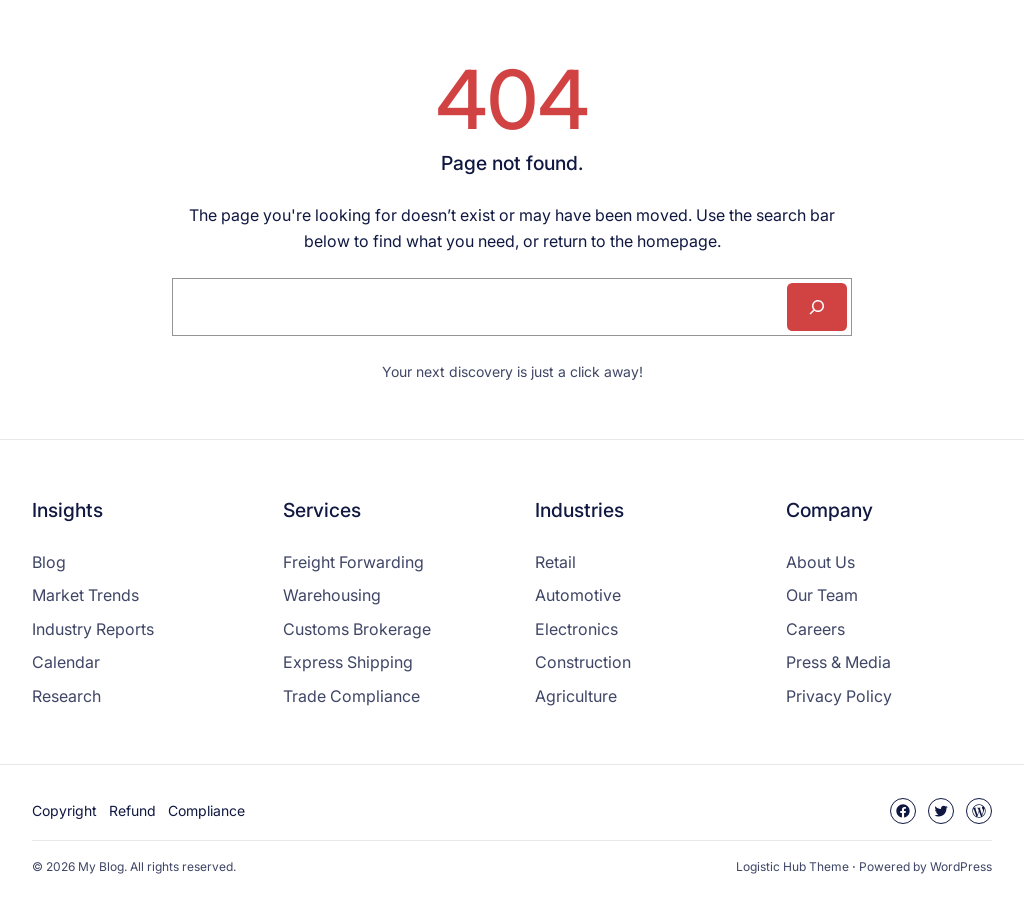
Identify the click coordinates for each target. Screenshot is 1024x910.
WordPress (961, 866)
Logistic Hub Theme (792, 866)
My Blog (101, 866)
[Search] (817, 307)
